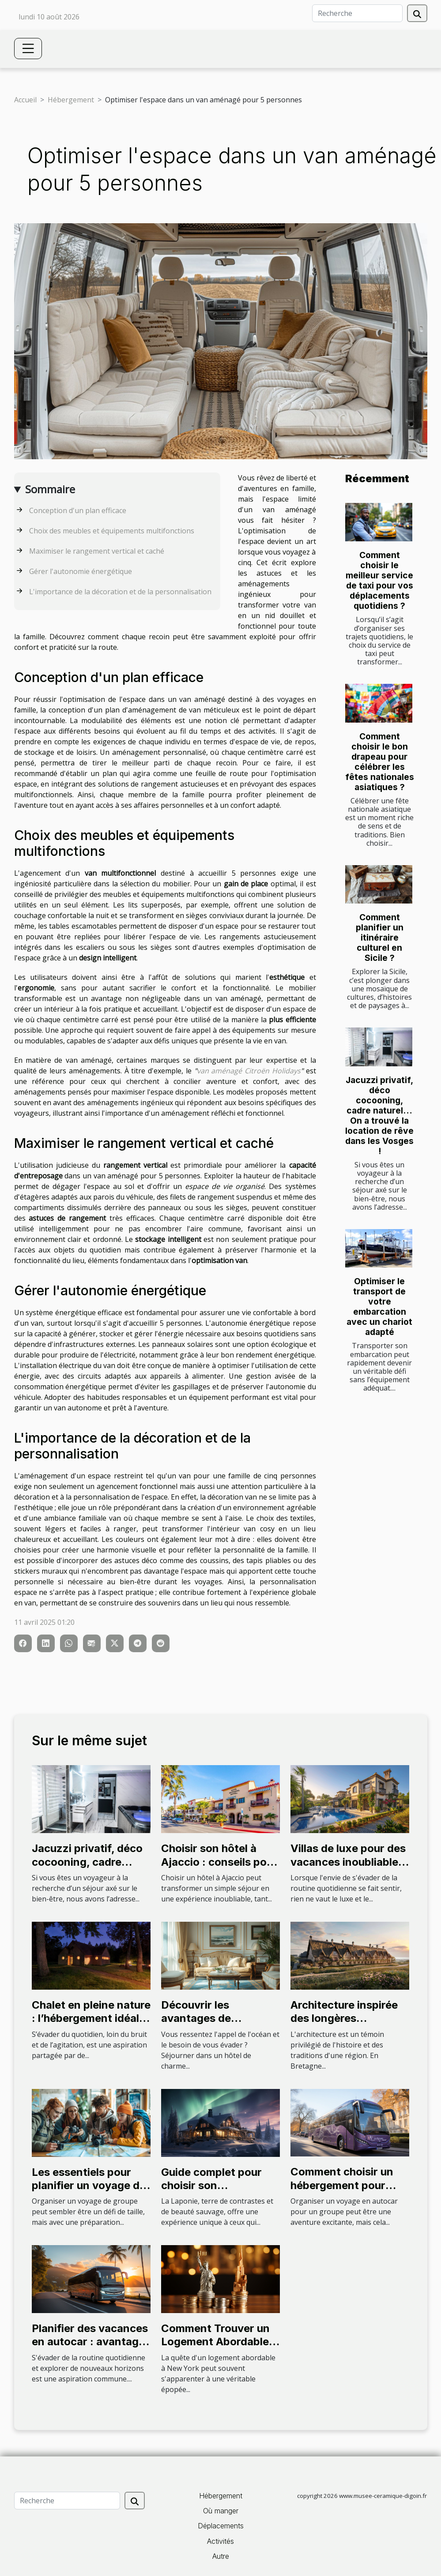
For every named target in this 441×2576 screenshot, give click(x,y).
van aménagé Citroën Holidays (249, 1071)
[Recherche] (357, 13)
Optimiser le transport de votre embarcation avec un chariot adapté (379, 1306)
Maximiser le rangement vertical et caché (96, 551)
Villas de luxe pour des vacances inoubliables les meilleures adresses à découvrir (349, 1868)
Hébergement (71, 100)
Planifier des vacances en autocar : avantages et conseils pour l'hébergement (91, 2348)
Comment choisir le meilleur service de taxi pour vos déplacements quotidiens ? (379, 580)
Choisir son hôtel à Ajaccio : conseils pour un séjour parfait (219, 1862)
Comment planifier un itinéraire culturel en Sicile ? (379, 937)
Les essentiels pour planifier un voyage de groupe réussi (89, 2185)
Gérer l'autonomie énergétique (80, 571)
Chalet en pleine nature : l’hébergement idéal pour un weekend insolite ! (91, 2025)
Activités (220, 2541)
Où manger (220, 2510)
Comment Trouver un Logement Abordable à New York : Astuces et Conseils (219, 2348)
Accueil (25, 100)
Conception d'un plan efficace (77, 510)
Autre (220, 2556)
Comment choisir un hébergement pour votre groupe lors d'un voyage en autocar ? (347, 2191)
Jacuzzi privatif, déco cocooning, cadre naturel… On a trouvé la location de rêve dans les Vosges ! (379, 1115)
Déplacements (221, 2525)
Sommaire (50, 489)
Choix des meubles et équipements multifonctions (111, 531)
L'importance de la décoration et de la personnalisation (120, 591)
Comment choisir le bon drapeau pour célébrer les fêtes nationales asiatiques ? (379, 761)
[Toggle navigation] (28, 48)
